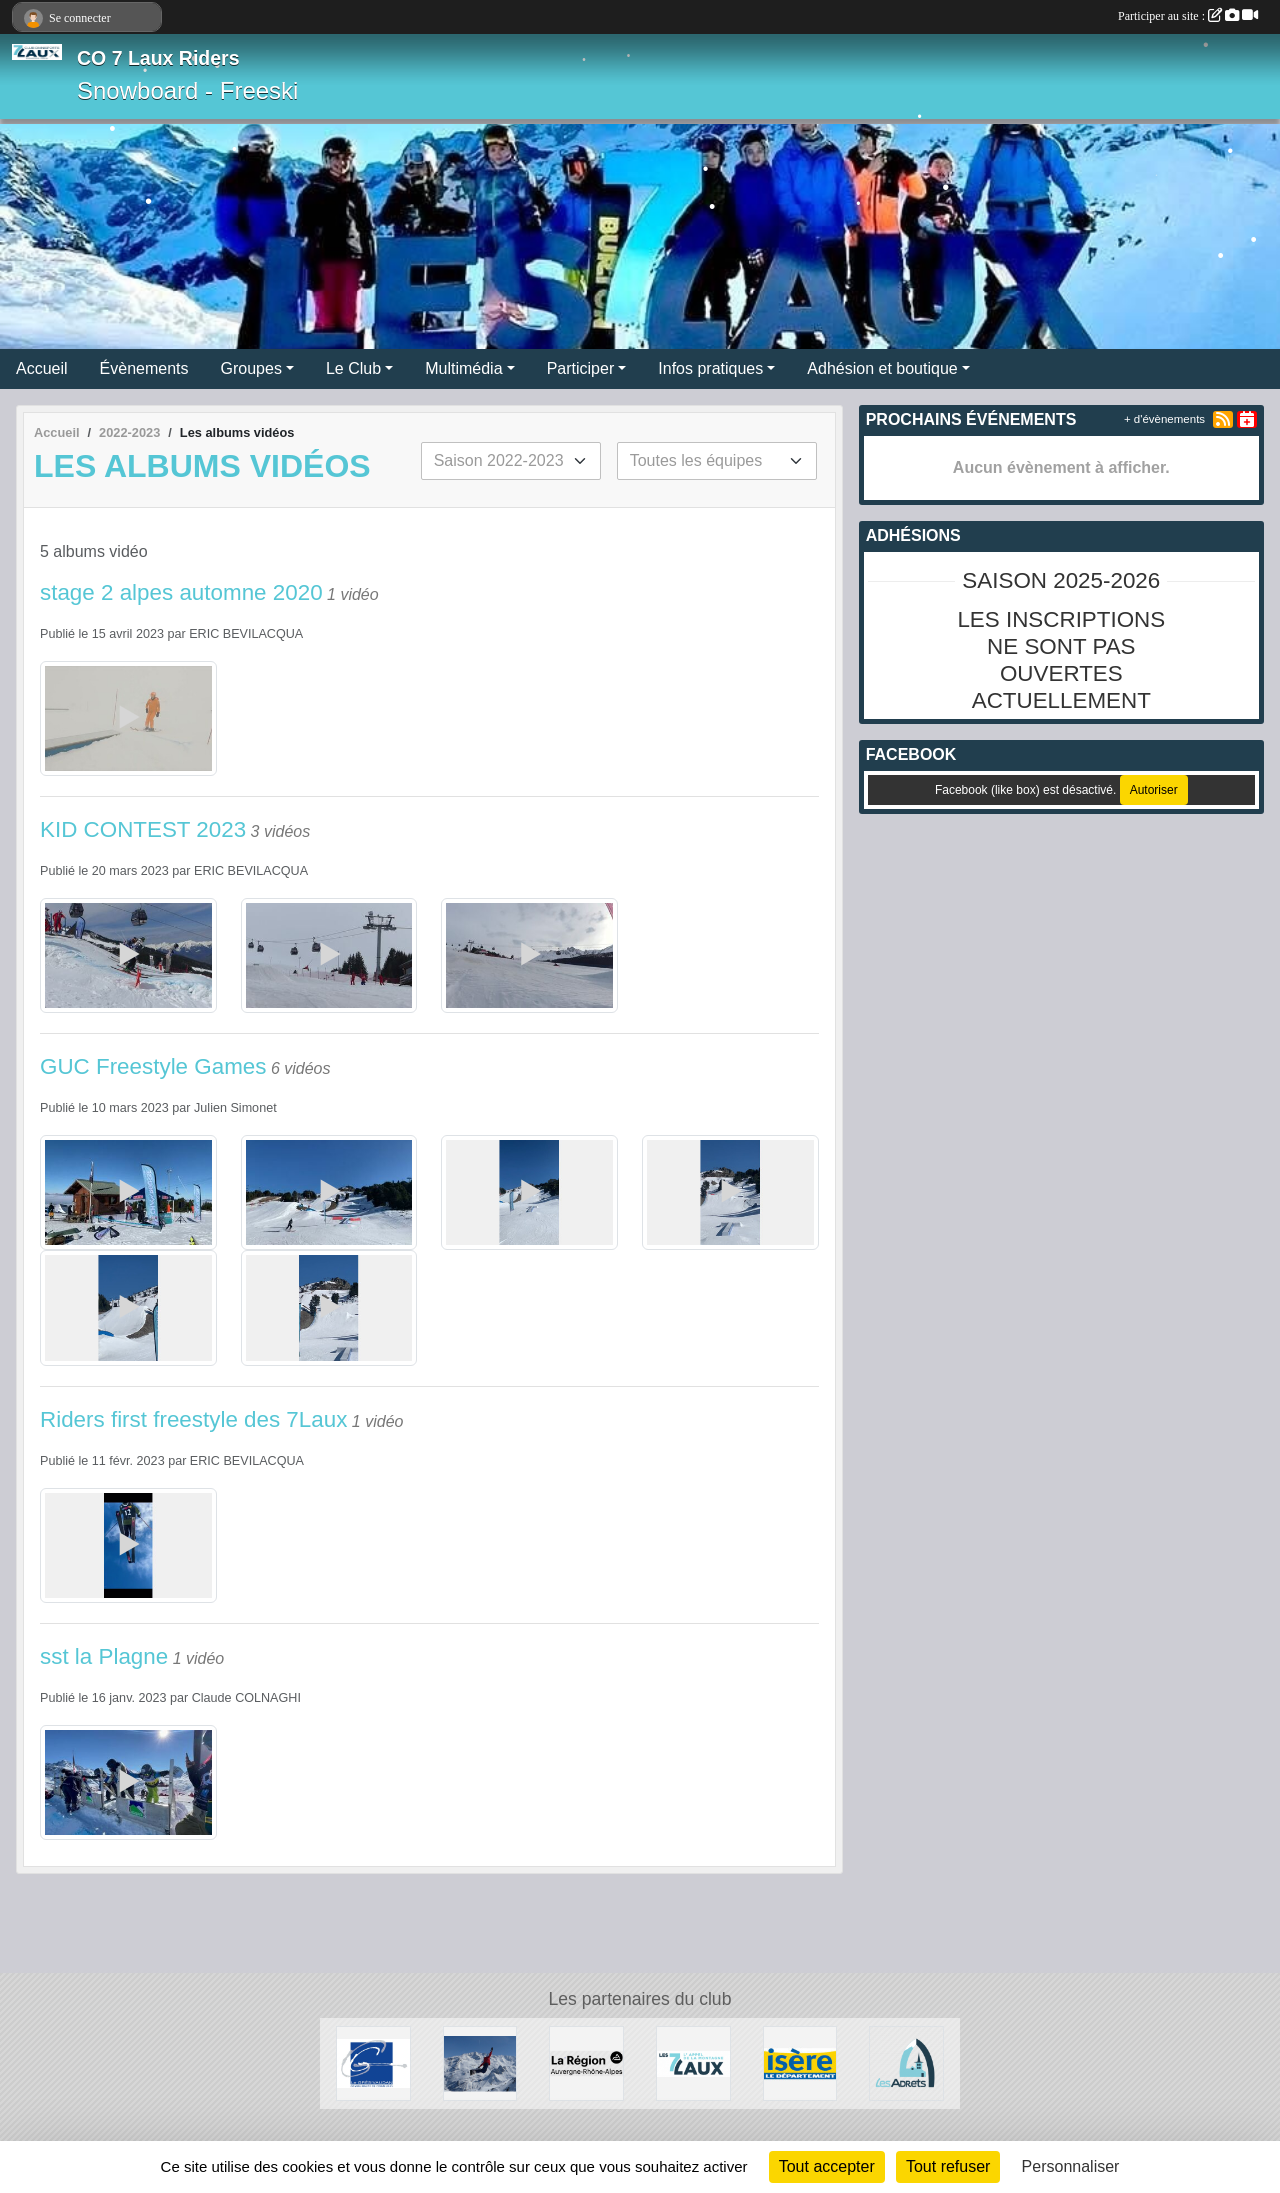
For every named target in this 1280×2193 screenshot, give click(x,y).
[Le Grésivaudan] (373, 2062)
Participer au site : (1188, 16)
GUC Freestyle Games (153, 1066)
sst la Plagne (104, 1656)
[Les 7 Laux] (693, 2062)
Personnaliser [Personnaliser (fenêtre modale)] (1071, 2166)
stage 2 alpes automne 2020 (181, 592)
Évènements (144, 368)
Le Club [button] (353, 368)
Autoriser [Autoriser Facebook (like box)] (1154, 790)
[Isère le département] (800, 2062)
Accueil (42, 368)
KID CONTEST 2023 (143, 829)
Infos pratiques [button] (710, 368)
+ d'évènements (1164, 419)
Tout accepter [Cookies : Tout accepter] (827, 2166)
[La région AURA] (586, 2062)
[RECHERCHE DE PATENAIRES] (480, 2062)
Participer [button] (581, 368)
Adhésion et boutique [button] (882, 368)
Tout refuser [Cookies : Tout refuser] (948, 2166)
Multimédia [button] (463, 368)
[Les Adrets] (906, 2062)
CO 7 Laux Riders (158, 58)
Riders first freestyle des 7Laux (193, 1419)
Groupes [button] (251, 368)
